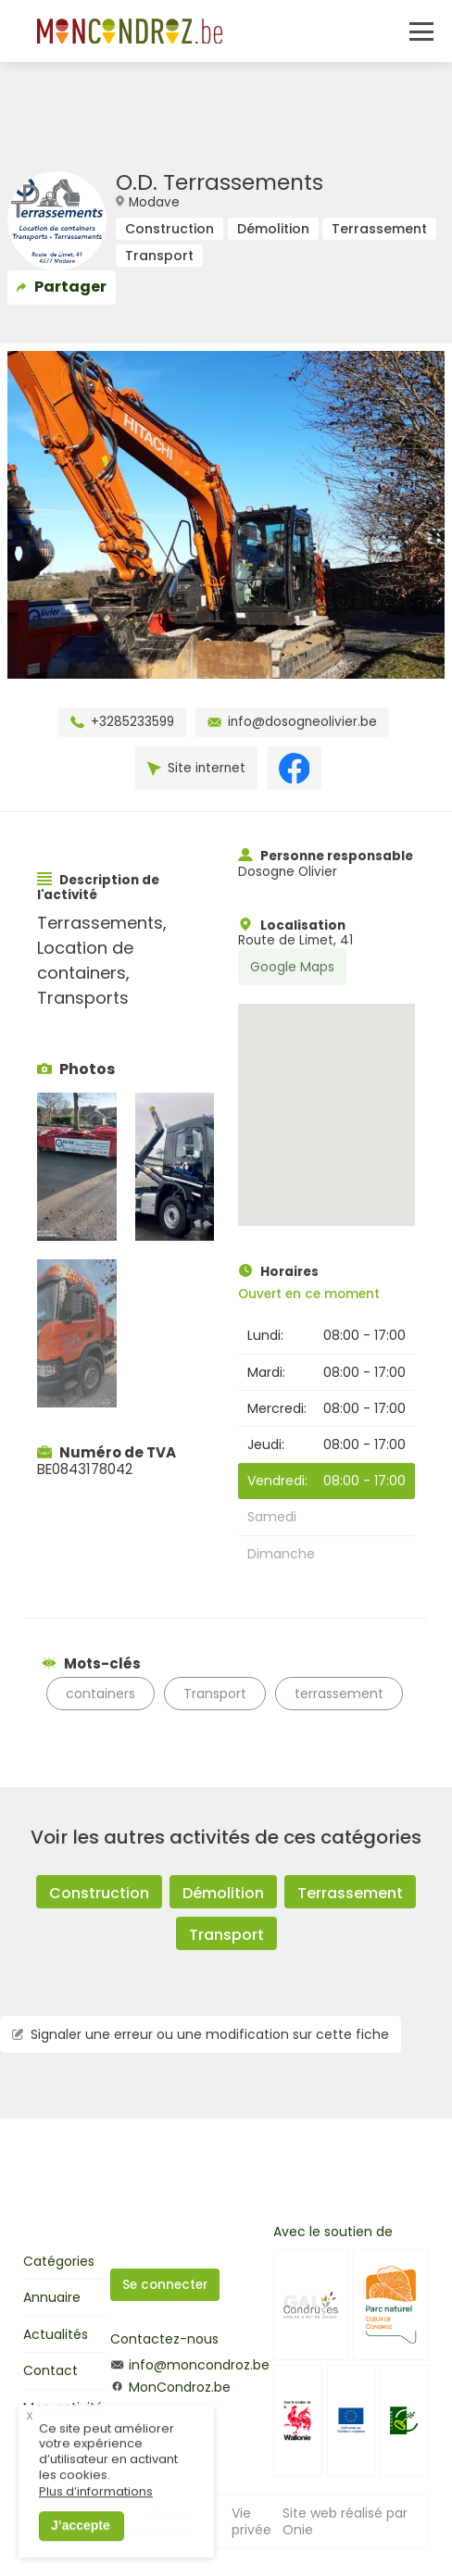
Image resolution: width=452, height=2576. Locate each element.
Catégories (58, 2261)
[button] (326, 1098)
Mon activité (63, 2407)
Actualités (55, 2334)
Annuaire (52, 2297)
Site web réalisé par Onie (345, 2521)
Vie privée (251, 2521)
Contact (50, 2370)
